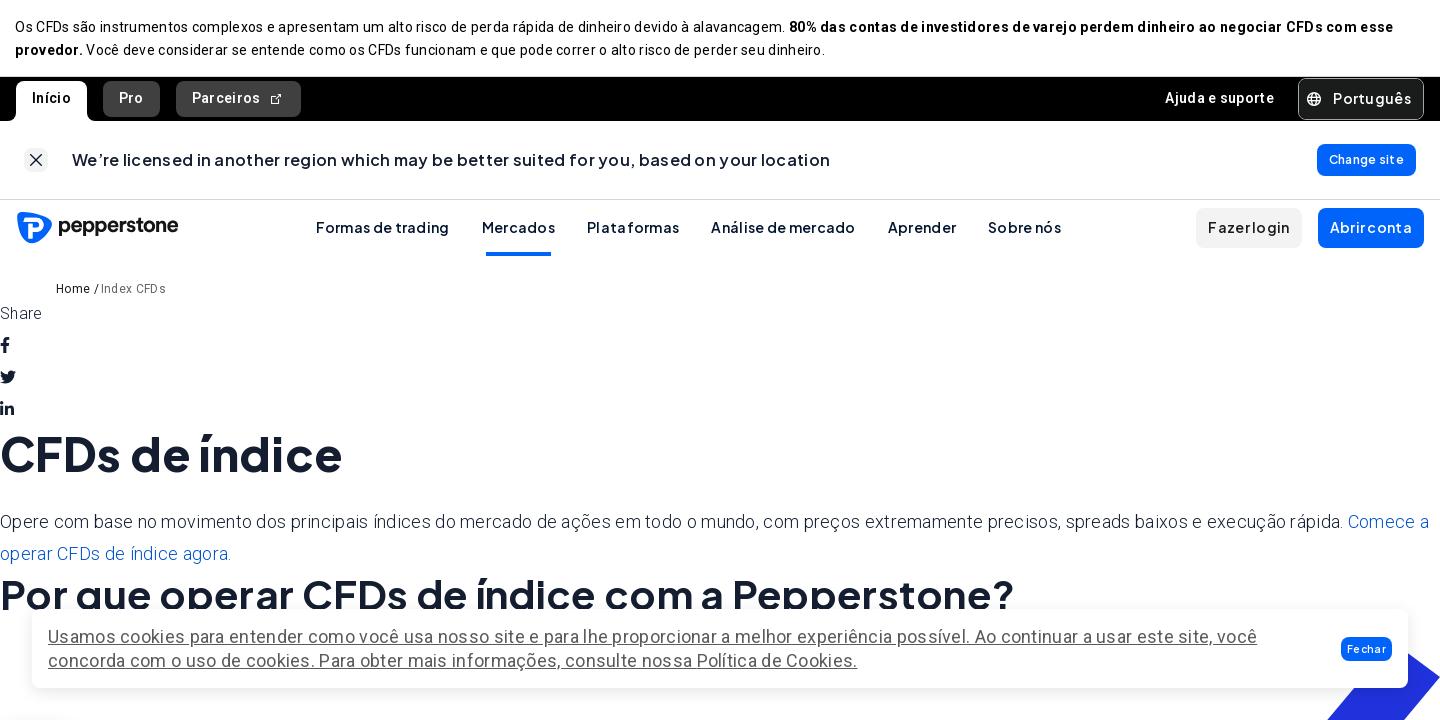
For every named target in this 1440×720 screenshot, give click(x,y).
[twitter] (8, 381)
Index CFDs (133, 292)
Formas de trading (383, 230)
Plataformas (633, 230)
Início (51, 99)
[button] (1366, 649)
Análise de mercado (783, 230)
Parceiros (238, 99)
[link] (36, 162)
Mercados (518, 230)
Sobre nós (1024, 230)
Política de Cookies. (777, 660)
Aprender (922, 230)
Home (73, 292)
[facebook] (5, 349)
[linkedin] (7, 413)
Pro (131, 99)
